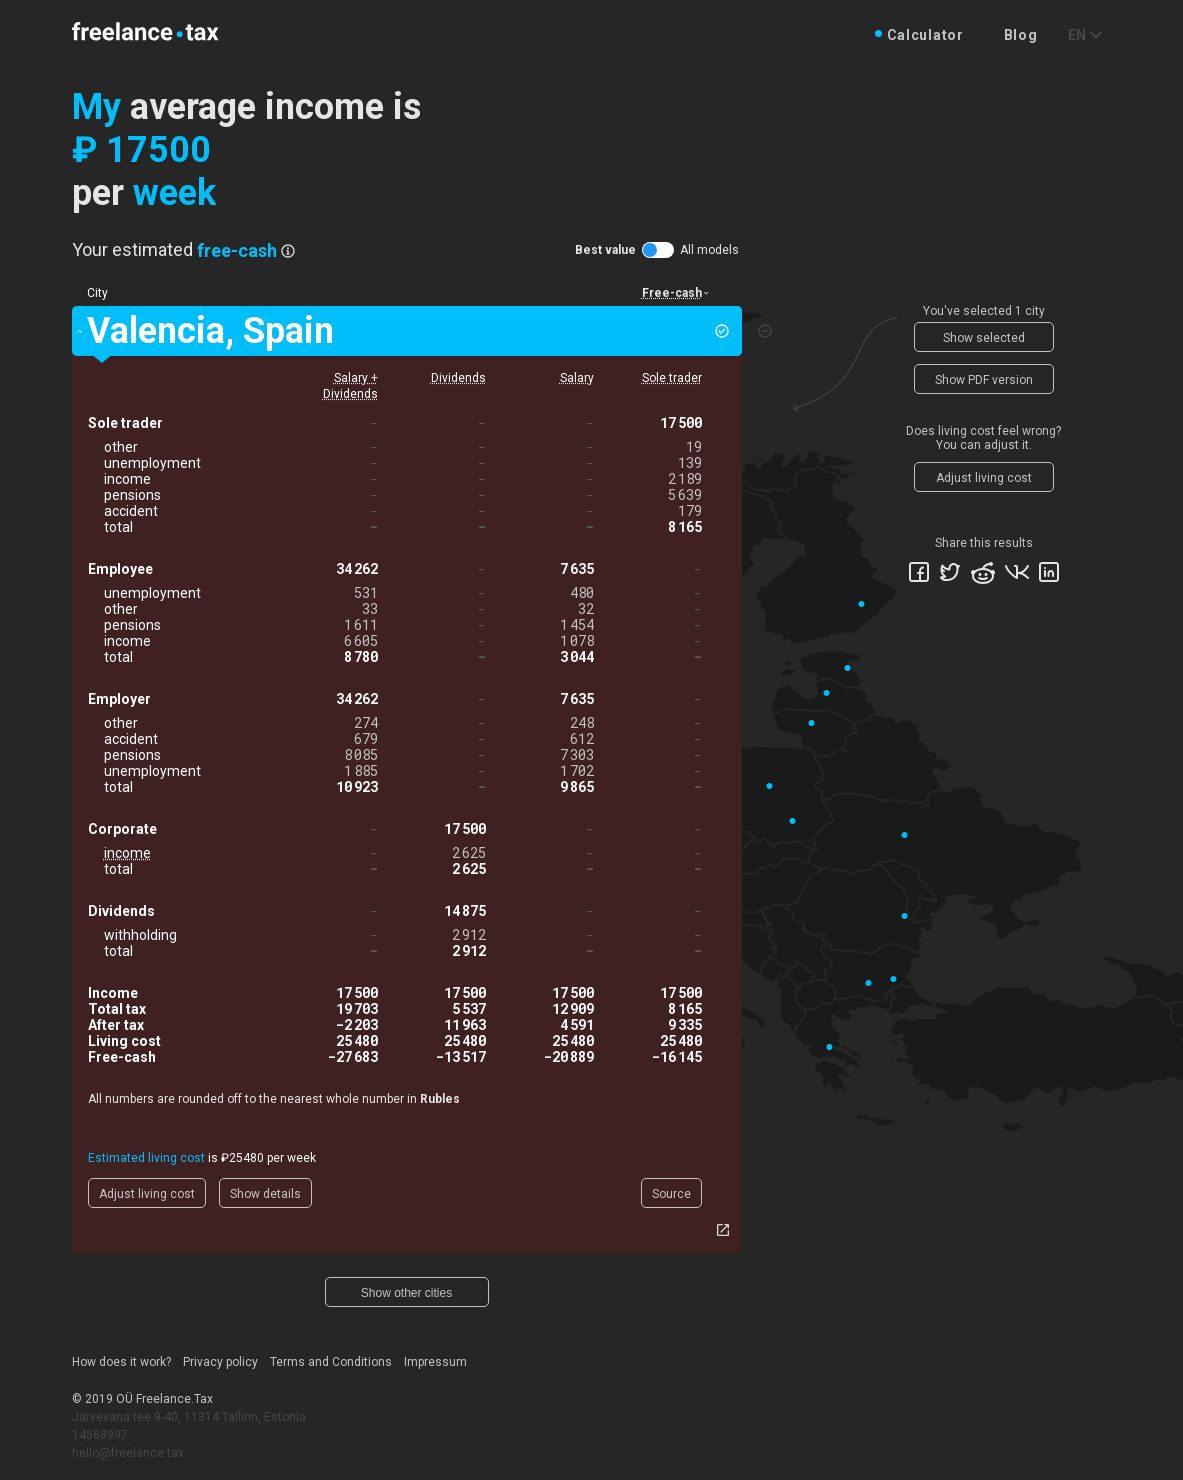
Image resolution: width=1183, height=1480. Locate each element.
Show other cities (406, 1293)
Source (671, 1194)
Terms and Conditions (331, 1362)
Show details (265, 1194)
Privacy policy (220, 1362)
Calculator (925, 35)
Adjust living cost (147, 1194)
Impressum (435, 1362)
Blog (1021, 35)
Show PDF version (984, 380)
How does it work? (121, 1362)
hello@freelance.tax (128, 1453)
